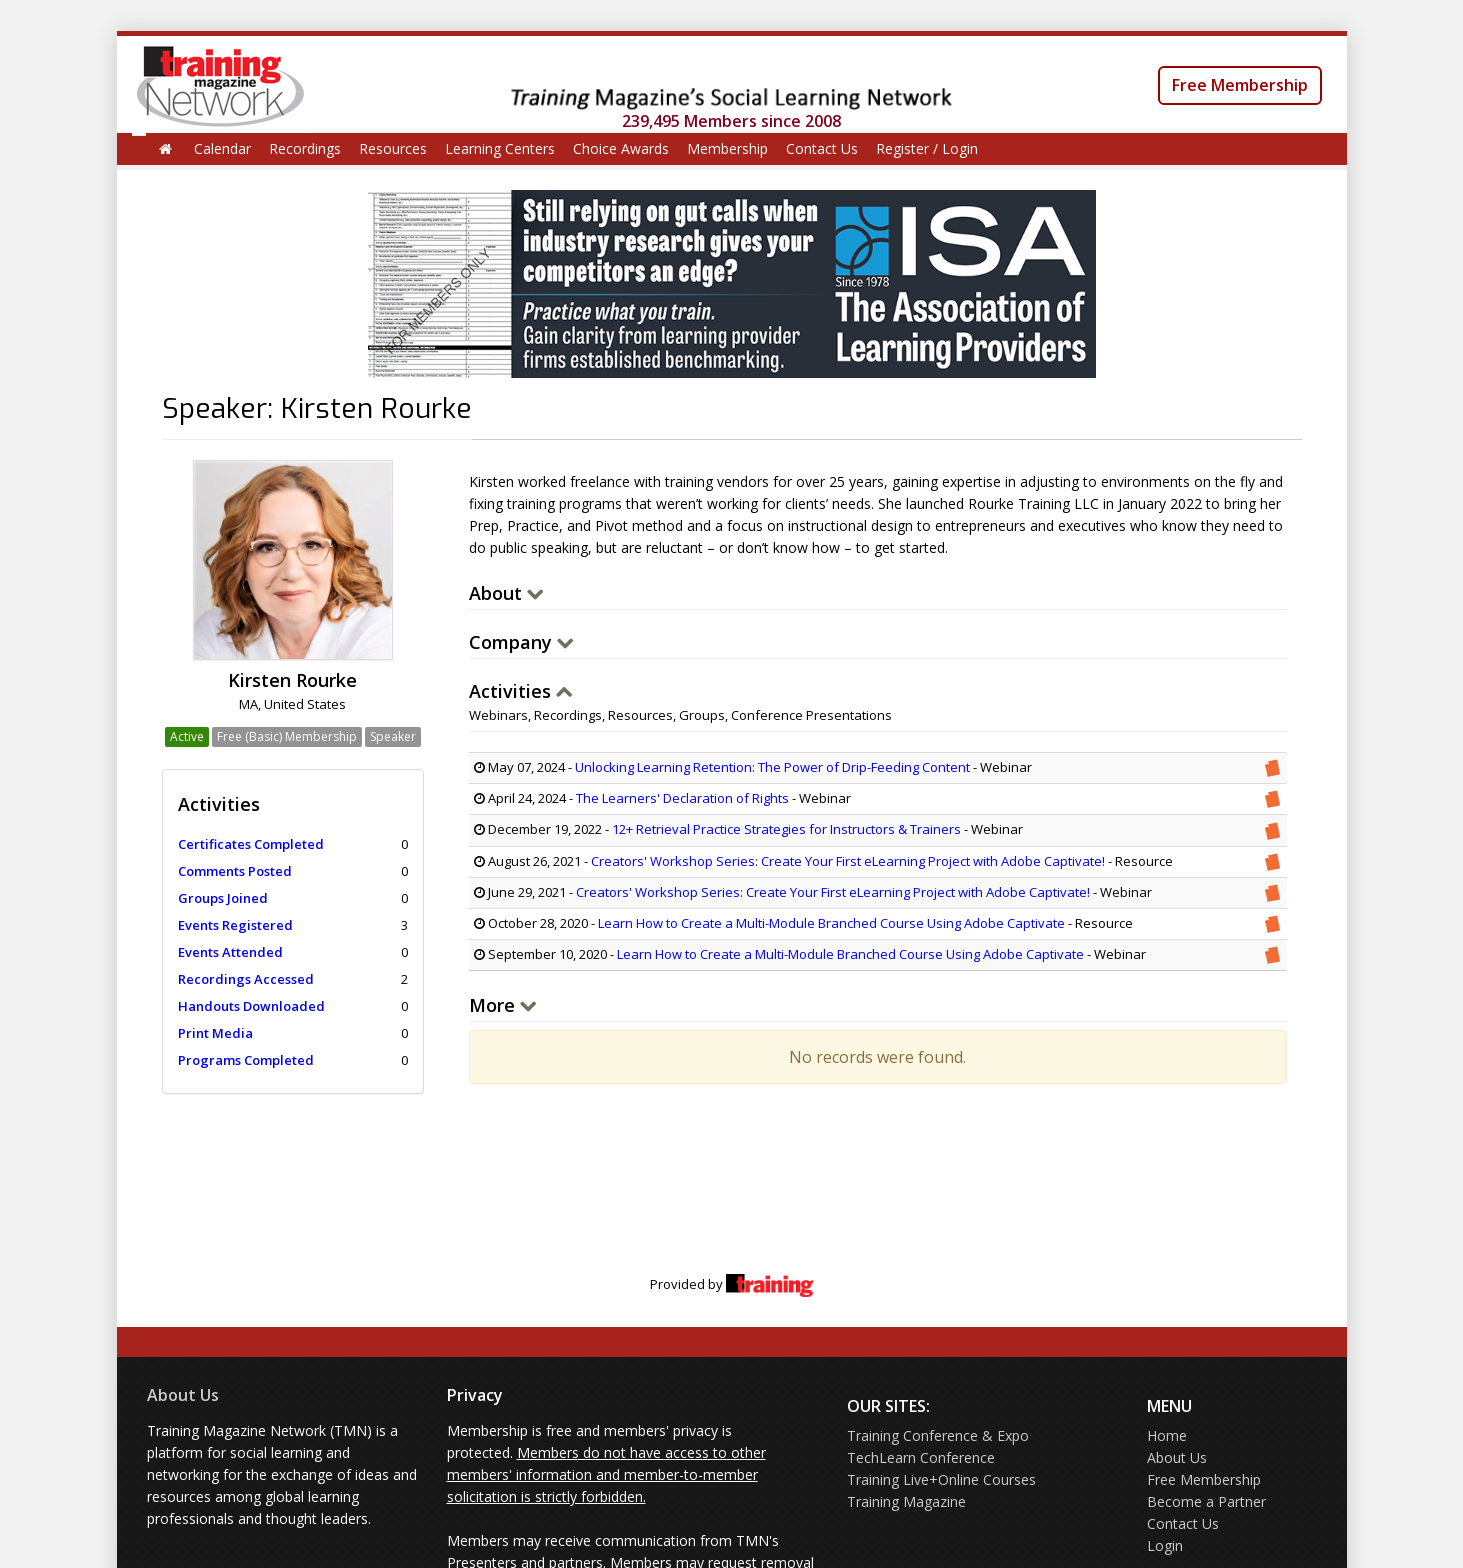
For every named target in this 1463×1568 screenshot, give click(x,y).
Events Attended (230, 952)
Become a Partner (1206, 1501)
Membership (727, 148)
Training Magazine (906, 1501)
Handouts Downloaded (251, 1006)
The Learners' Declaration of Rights (682, 798)
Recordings (305, 148)
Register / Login (927, 148)
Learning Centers (500, 148)
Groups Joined (223, 898)
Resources (393, 148)
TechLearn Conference (921, 1457)
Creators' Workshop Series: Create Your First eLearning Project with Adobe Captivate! (849, 861)
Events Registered (235, 925)
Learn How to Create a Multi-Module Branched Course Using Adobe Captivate (831, 923)
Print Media (215, 1033)
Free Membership (1240, 85)
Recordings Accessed (246, 979)
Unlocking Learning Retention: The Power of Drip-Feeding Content (772, 767)
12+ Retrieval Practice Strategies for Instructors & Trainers (786, 829)
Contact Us (822, 148)
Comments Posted (235, 871)
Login (1165, 1545)
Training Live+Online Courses (941, 1479)
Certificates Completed (251, 844)
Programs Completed (246, 1060)
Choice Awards (621, 148)
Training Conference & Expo (938, 1435)
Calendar (222, 148)
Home (1167, 1435)
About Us (183, 1395)
